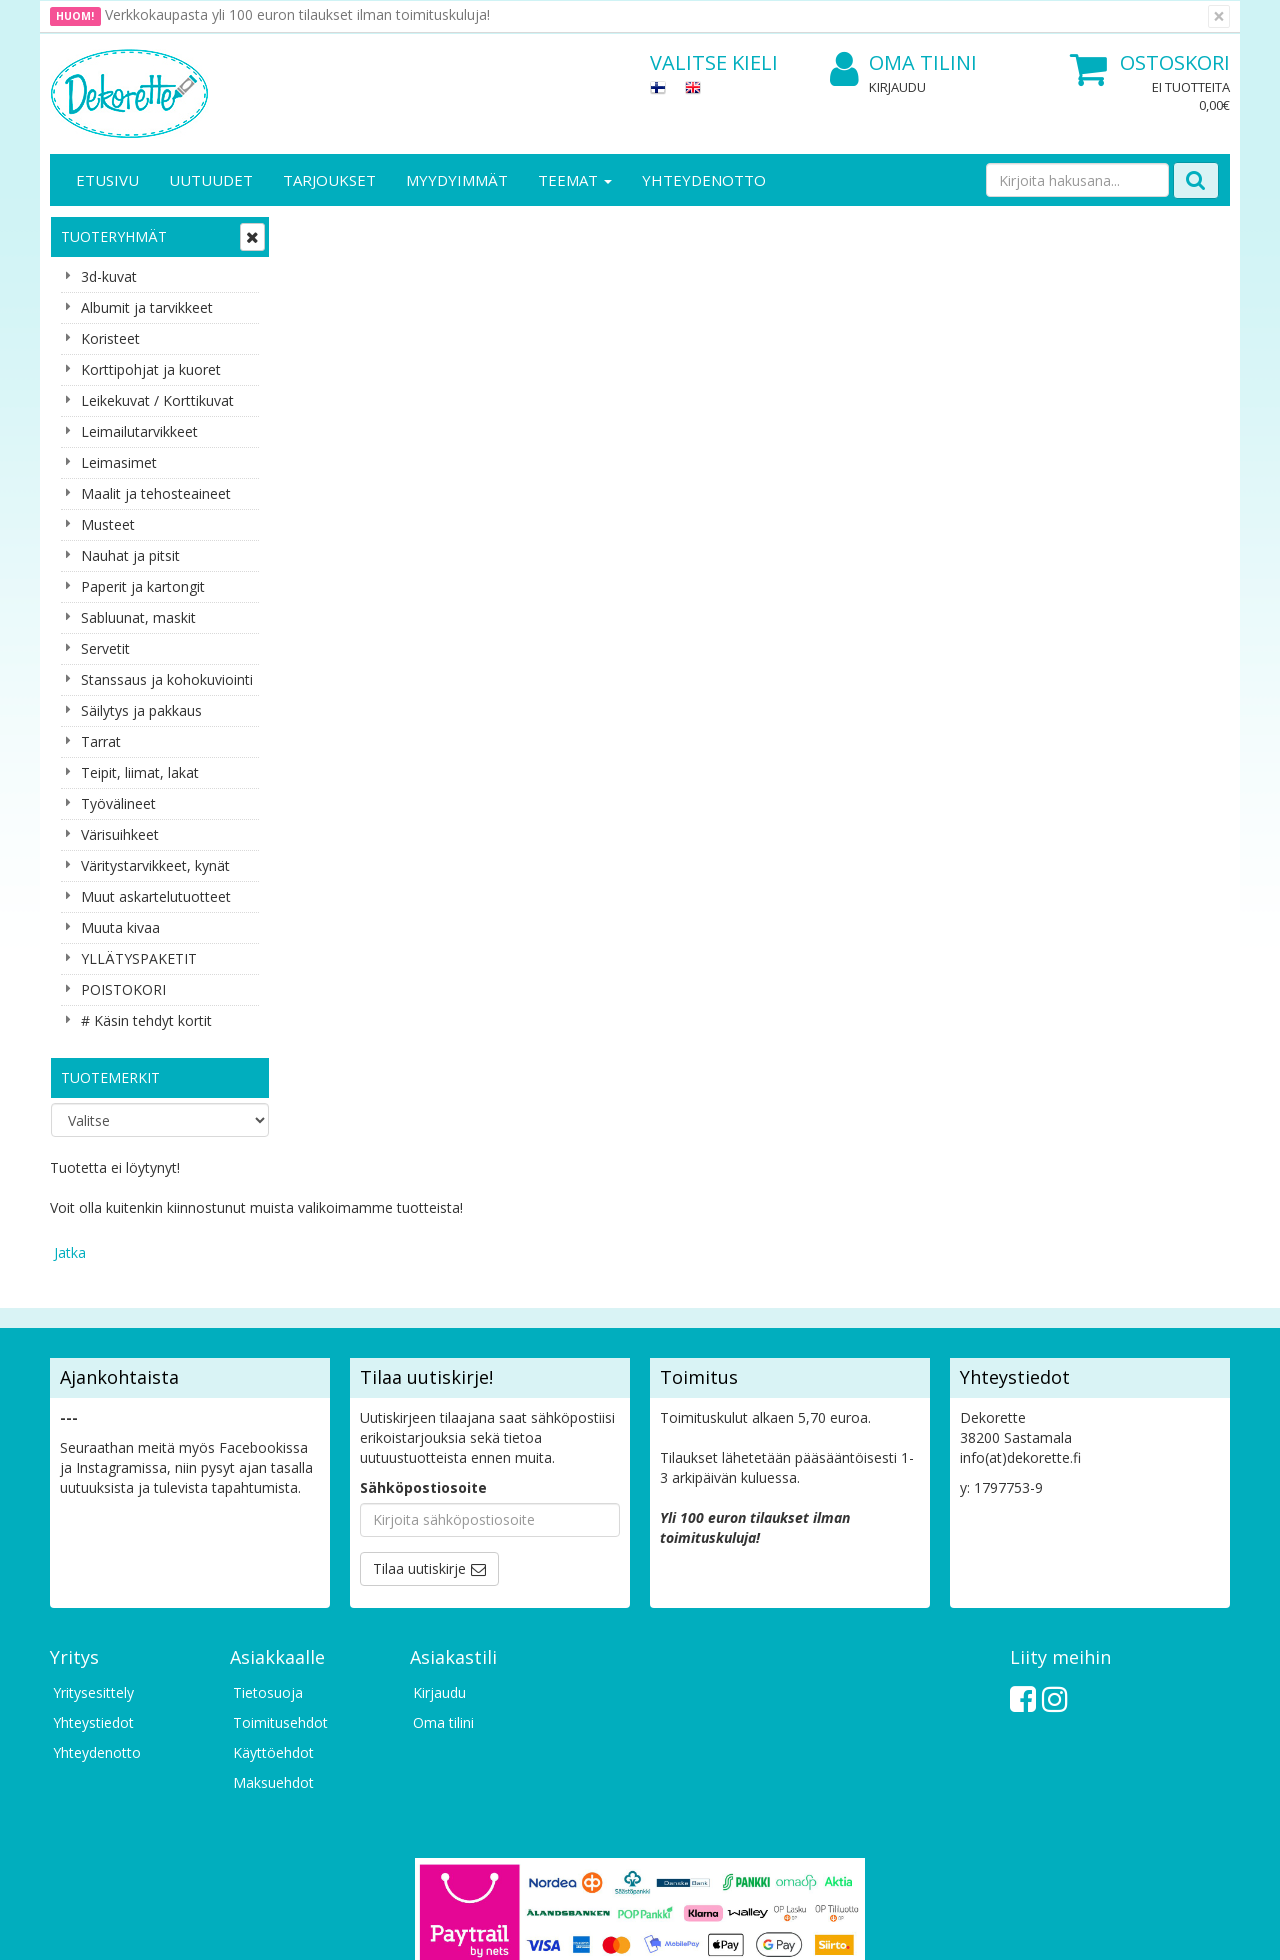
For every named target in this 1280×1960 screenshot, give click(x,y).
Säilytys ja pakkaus (141, 710)
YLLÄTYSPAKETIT (139, 958)
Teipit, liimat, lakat (140, 772)
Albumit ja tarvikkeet (147, 307)
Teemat (575, 180)
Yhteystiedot (93, 1592)
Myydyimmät (457, 180)
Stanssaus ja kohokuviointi (167, 679)
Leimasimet (119, 462)
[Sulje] (1219, 16)
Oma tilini (903, 63)
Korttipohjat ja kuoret (151, 369)
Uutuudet (211, 180)
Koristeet (110, 338)
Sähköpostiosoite (423, 1357)
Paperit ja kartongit (143, 586)
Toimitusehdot (280, 1592)
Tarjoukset (329, 180)
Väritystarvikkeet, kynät (155, 865)
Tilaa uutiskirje (419, 1438)
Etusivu (107, 180)
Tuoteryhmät (114, 236)
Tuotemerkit (110, 1077)
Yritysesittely (93, 1562)
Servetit (105, 648)
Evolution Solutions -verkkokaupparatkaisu (1103, 1929)
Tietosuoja (268, 1562)
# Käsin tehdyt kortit (146, 1020)
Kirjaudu (897, 87)
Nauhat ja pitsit (130, 555)
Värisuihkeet (120, 834)
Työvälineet (118, 803)
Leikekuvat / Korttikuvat (157, 400)
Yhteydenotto (704, 180)
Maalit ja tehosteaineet (156, 493)
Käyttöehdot (273, 1622)
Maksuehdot (273, 1652)
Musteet (108, 524)
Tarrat (101, 741)
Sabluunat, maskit (138, 617)
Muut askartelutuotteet (156, 896)
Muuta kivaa (120, 927)
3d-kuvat (109, 276)
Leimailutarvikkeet (139, 431)
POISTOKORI (123, 989)
